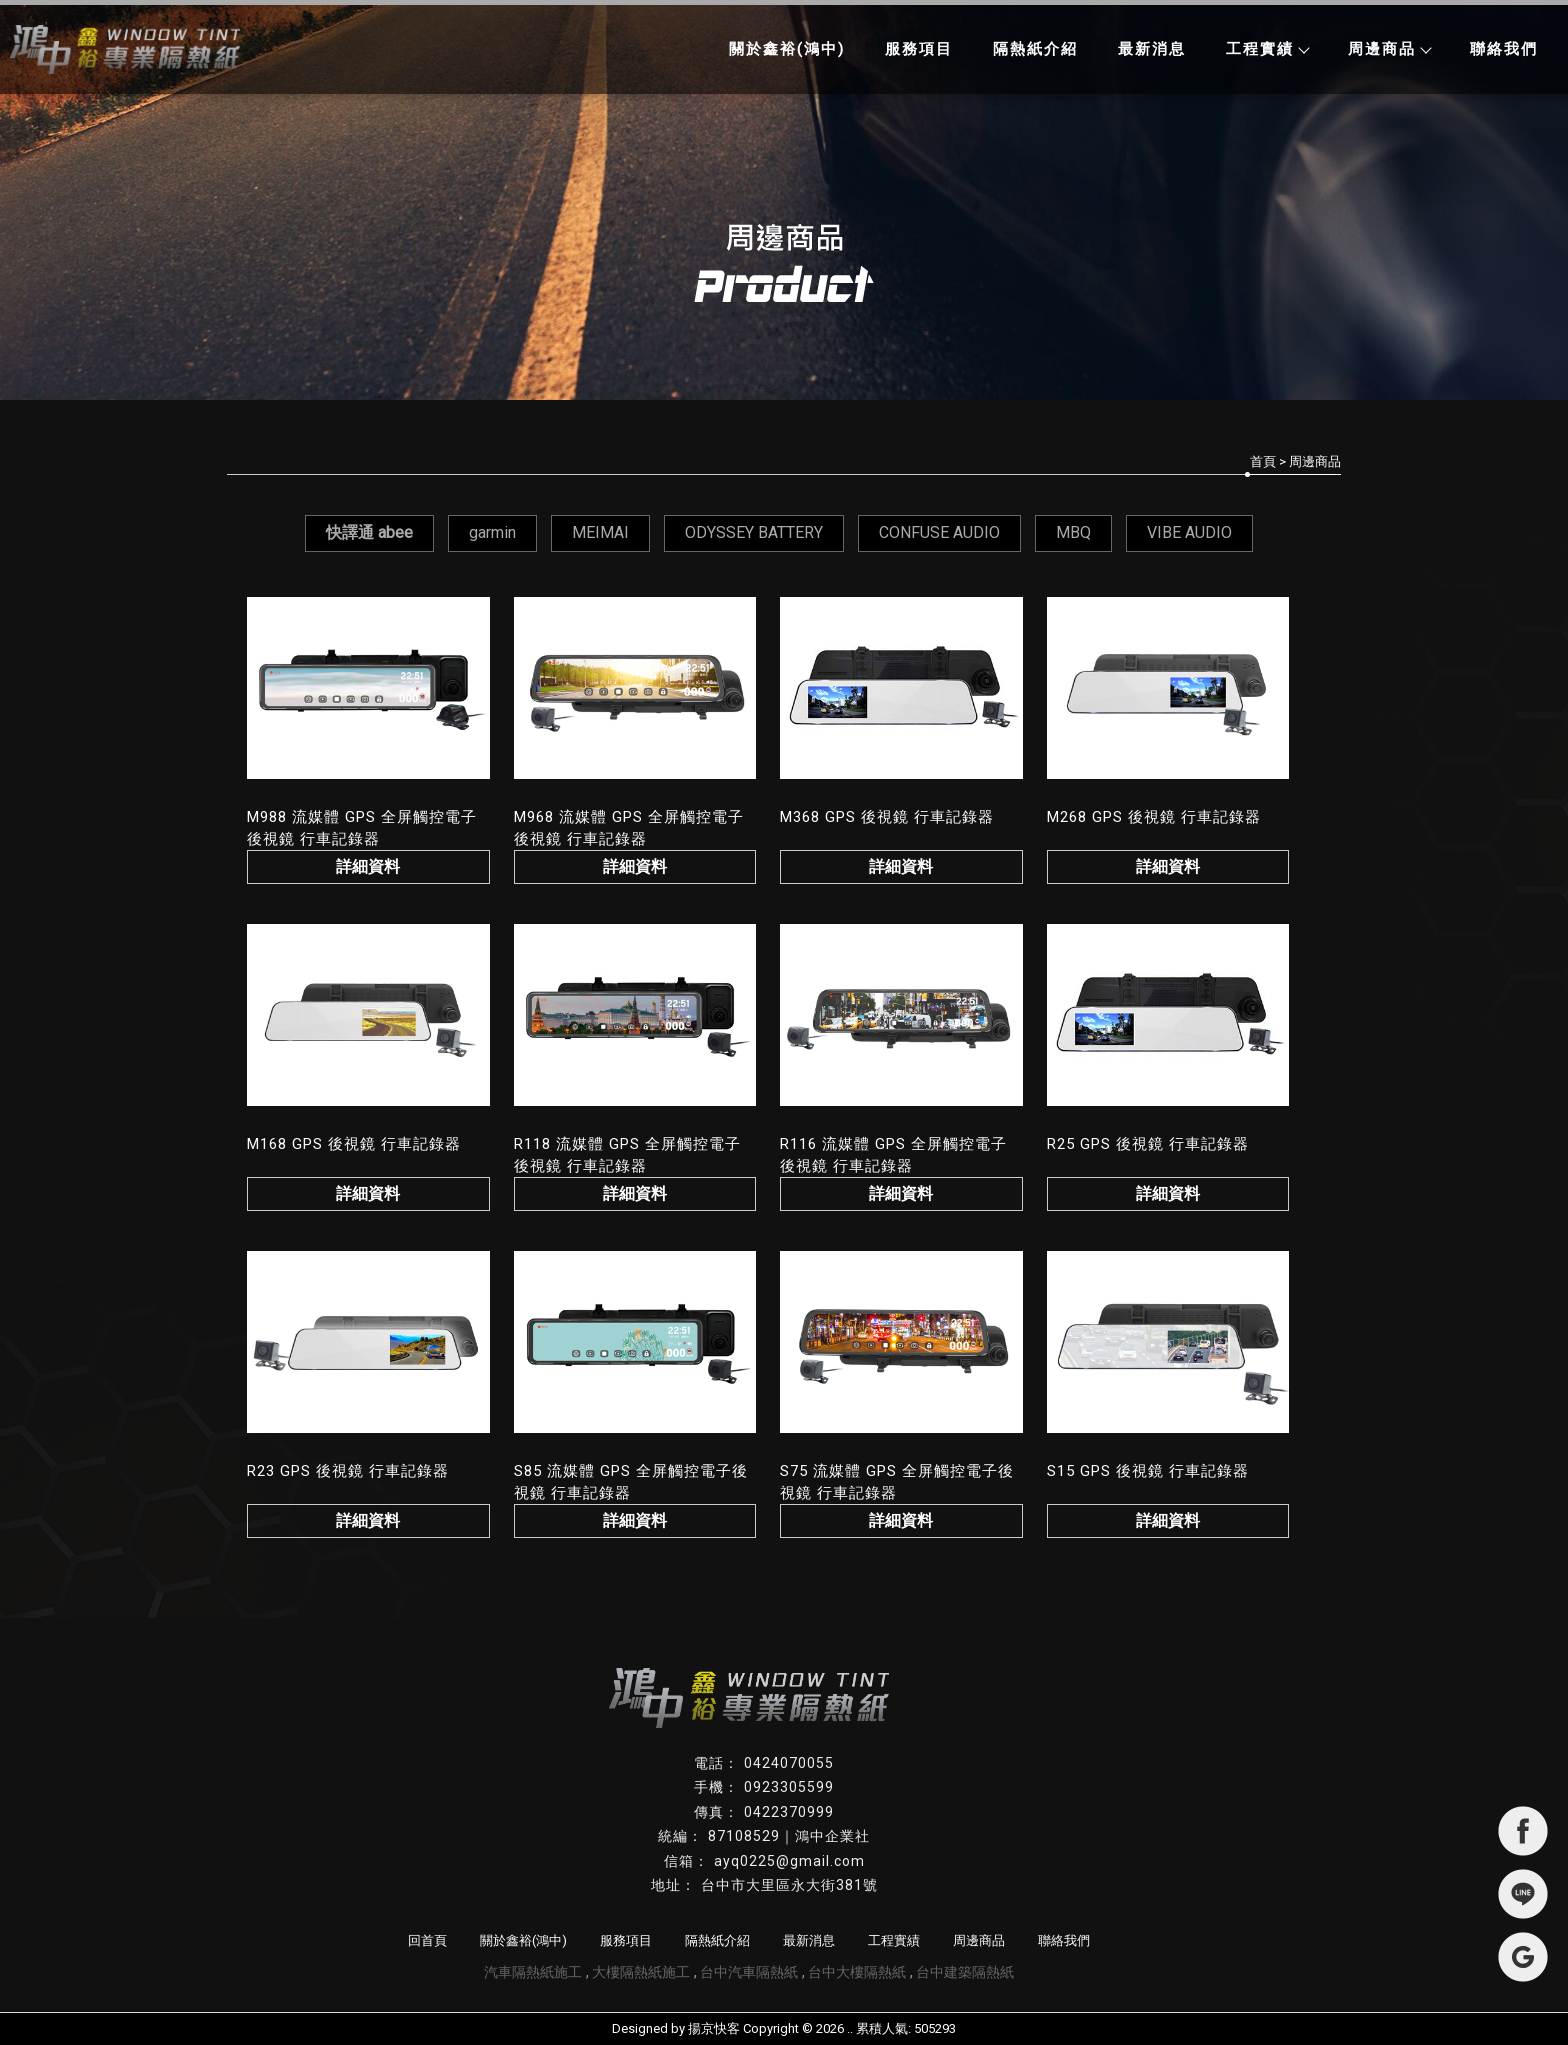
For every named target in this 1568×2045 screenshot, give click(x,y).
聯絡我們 (1504, 49)
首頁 (1263, 461)
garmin (492, 532)
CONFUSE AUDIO (939, 532)
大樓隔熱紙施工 (641, 1972)
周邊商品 (1389, 49)
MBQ (1073, 532)
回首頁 (427, 1940)
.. (850, 2028)
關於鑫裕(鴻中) (787, 49)
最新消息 (1152, 49)
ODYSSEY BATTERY (754, 532)
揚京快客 (714, 2028)
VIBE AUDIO (1189, 532)
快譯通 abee (369, 532)
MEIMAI (600, 532)
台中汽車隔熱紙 (749, 1972)
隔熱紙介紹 (1035, 49)
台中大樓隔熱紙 (857, 1972)
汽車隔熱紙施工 (533, 1972)
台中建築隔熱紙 (965, 1972)
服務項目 (919, 49)
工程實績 (1267, 49)
